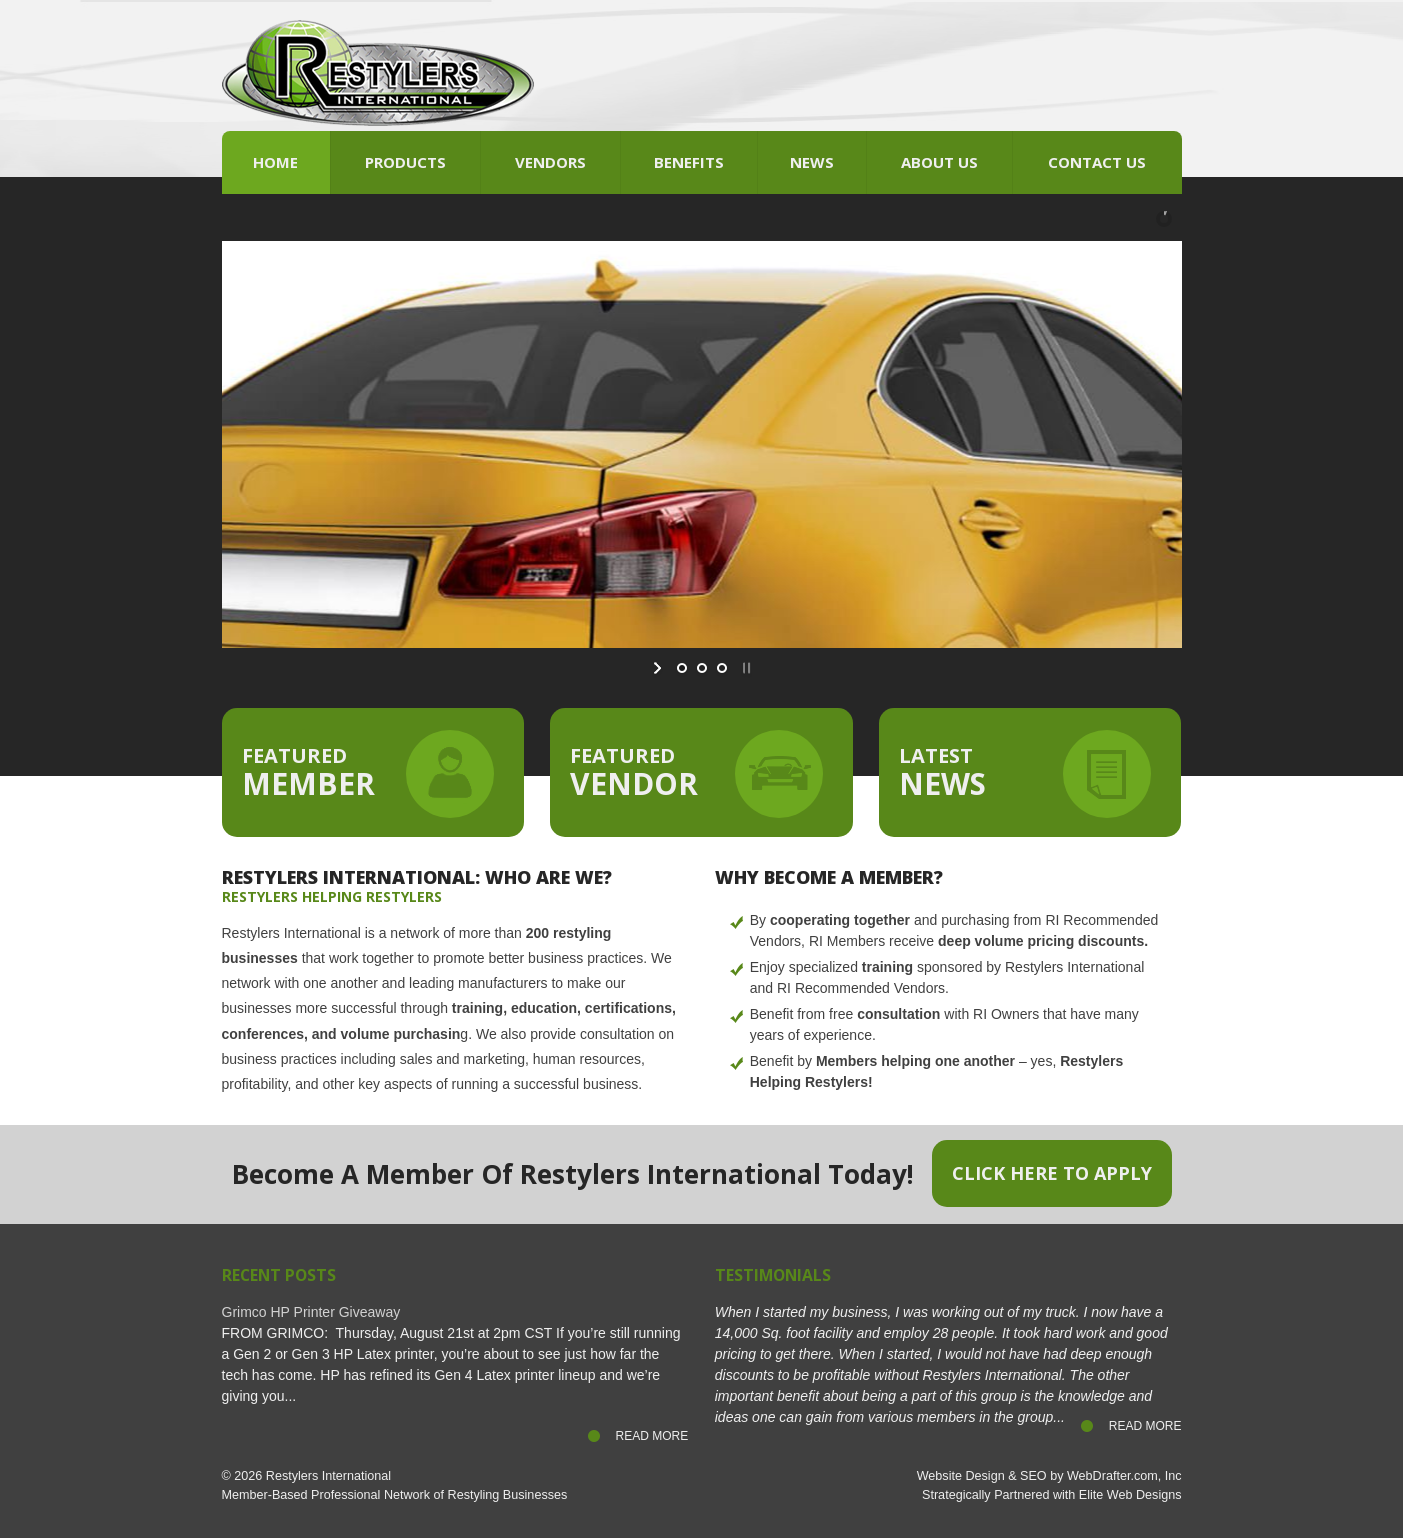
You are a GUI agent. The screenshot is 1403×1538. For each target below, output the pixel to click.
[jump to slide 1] (682, 668)
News (812, 162)
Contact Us (1097, 162)
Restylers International (328, 1476)
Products (405, 162)
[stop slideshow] (744, 668)
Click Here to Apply (1052, 1173)
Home (275, 162)
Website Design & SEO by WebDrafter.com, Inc (1049, 1476)
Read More (652, 1436)
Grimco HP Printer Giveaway (311, 1312)
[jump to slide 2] (702, 668)
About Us (939, 162)
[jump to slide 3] (722, 668)
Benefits (689, 162)
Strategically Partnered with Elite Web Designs (1051, 1495)
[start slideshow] (659, 668)
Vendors (550, 162)
